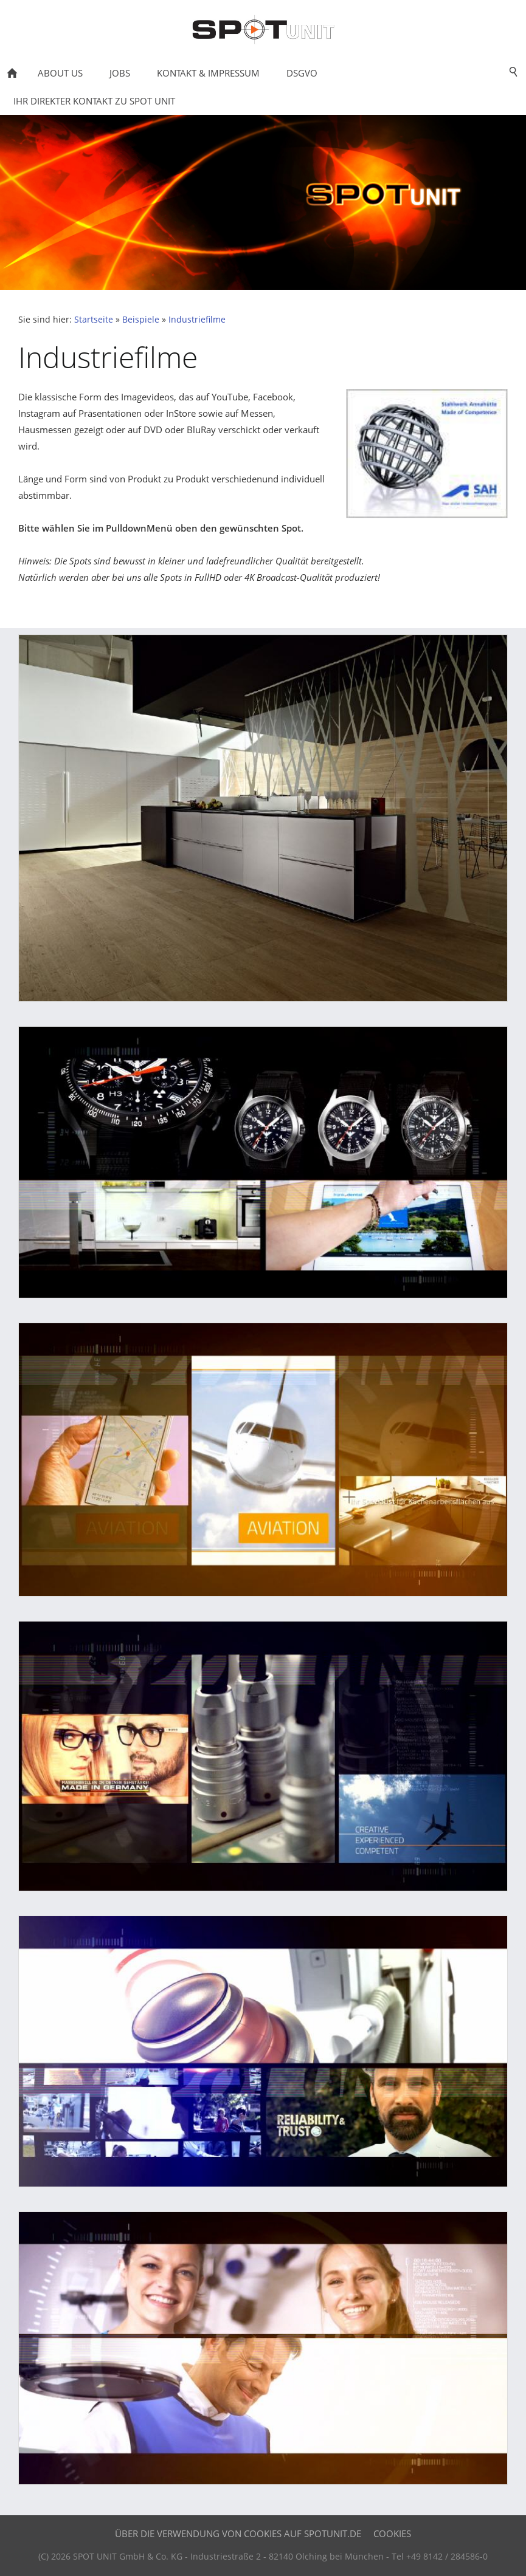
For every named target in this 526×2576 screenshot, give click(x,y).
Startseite (93, 319)
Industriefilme (197, 319)
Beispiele (140, 319)
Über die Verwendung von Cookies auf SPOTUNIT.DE (238, 2533)
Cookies (392, 2533)
